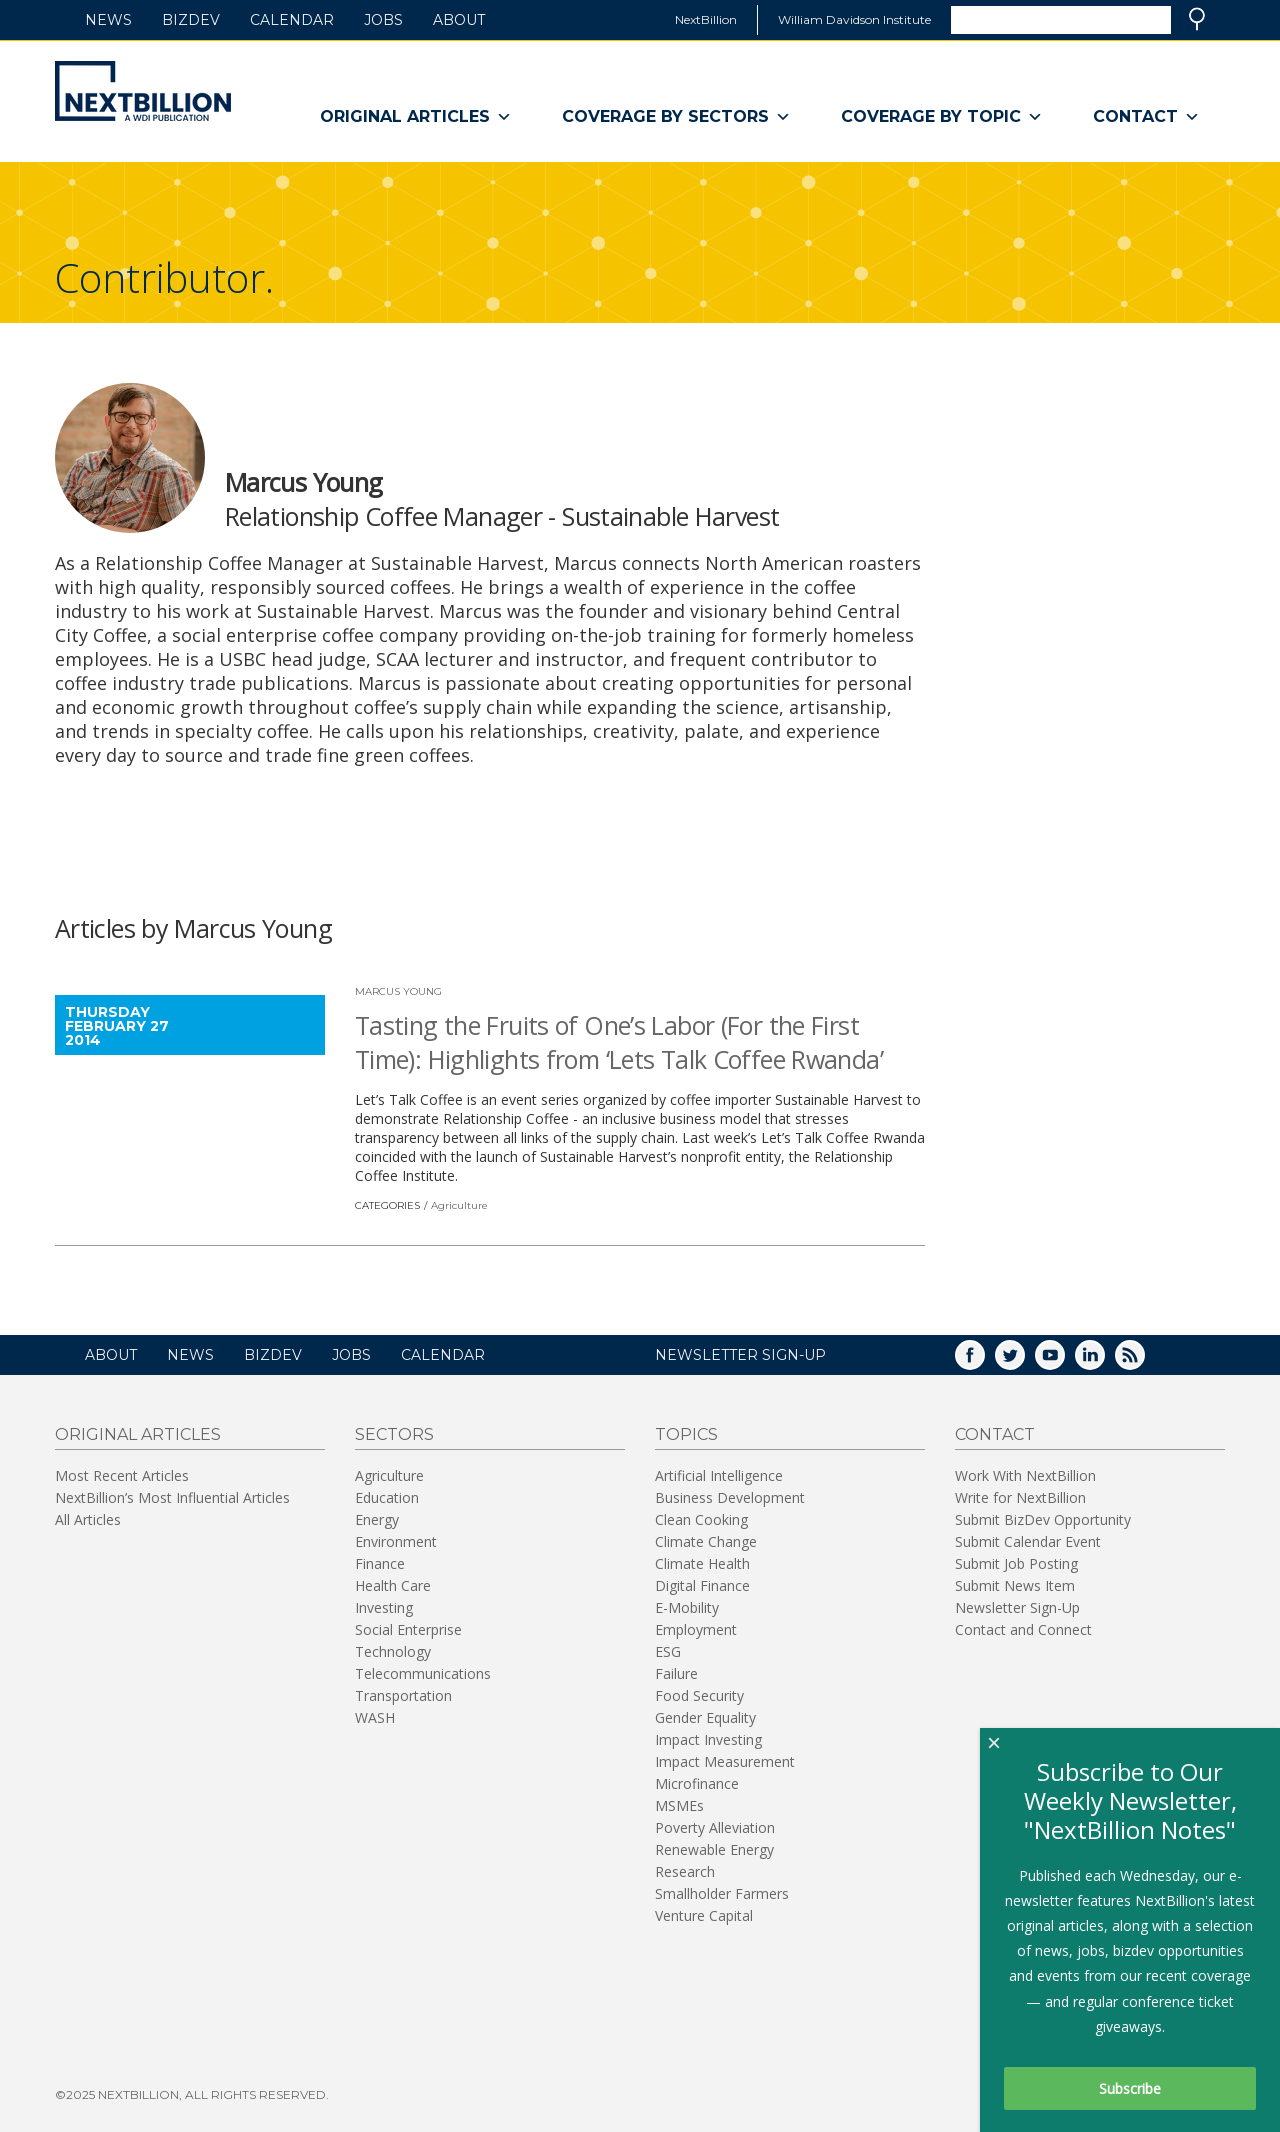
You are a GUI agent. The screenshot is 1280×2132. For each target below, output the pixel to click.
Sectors (394, 1434)
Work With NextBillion (1025, 1475)
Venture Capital (704, 1915)
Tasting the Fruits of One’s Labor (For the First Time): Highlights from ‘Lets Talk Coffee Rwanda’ (619, 1042)
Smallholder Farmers (722, 1893)
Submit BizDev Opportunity (1043, 1519)
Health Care (393, 1585)
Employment (696, 1629)
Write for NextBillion (1020, 1497)
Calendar (292, 20)
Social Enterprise (408, 1629)
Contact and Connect (1023, 1629)
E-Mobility (687, 1607)
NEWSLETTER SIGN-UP (740, 1355)
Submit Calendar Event (1028, 1541)
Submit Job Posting (1016, 1563)
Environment (396, 1541)
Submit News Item (1015, 1585)
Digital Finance (702, 1585)
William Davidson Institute (854, 19)
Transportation (403, 1695)
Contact (1146, 117)
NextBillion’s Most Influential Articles (172, 1497)
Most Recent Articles (122, 1475)
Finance (380, 1563)
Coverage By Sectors (676, 117)
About (459, 20)
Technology (393, 1651)
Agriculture (459, 1205)
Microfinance (697, 1783)
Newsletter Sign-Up (1017, 1607)
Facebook (984, 1361)
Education (387, 1497)
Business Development (730, 1497)
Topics (686, 1434)
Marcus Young (398, 991)
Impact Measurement (725, 1761)
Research (685, 1871)
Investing (384, 1607)
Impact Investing (708, 1739)
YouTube (1064, 1361)
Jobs (383, 20)
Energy (377, 1519)
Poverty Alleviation (715, 1827)
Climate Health (702, 1563)
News (108, 20)
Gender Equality (705, 1717)
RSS (1144, 1361)
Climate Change (706, 1541)
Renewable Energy (714, 1849)
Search (1197, 19)
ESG (668, 1651)
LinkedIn (1104, 1361)
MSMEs (679, 1805)
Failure (676, 1673)
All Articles (88, 1519)
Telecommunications (423, 1673)
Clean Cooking (701, 1519)
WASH (375, 1717)
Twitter (1024, 1361)
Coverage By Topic (942, 117)
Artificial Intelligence (719, 1475)
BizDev (191, 20)
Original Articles (416, 117)
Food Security (699, 1695)
